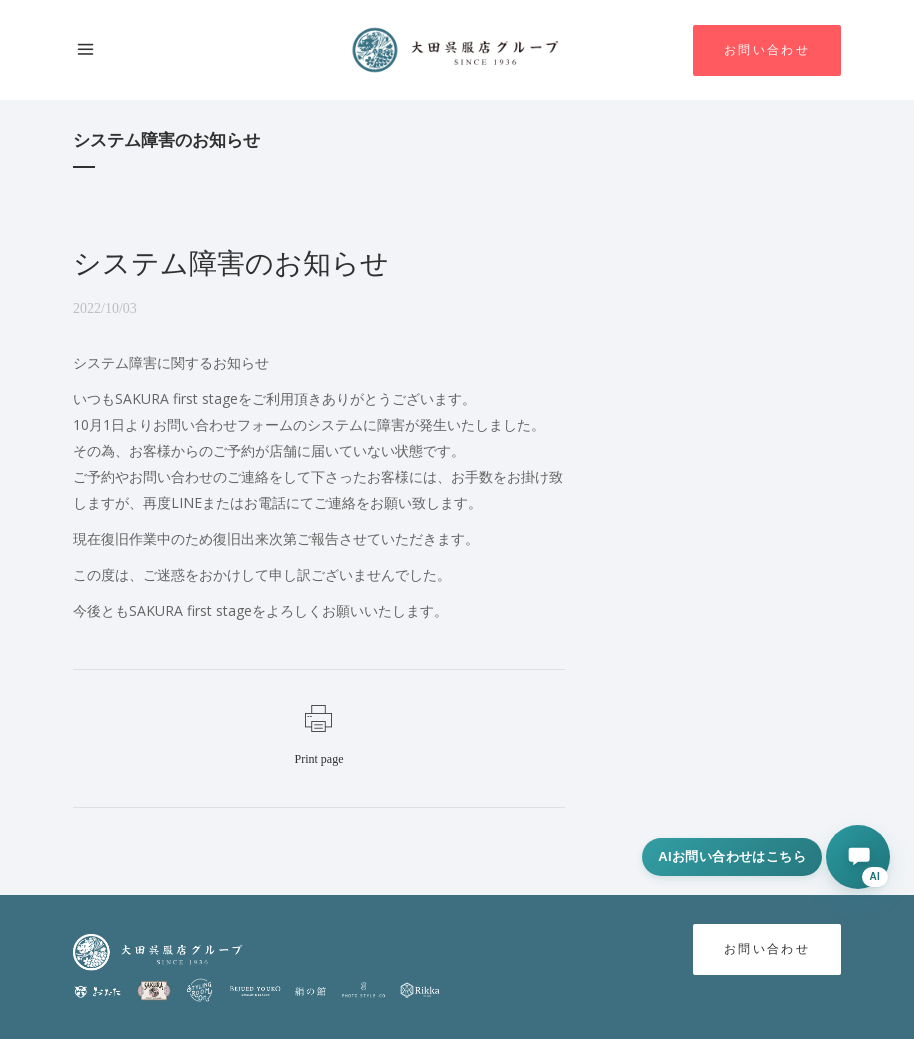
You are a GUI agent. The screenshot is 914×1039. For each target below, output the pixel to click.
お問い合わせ (767, 50)
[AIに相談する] (858, 857)
